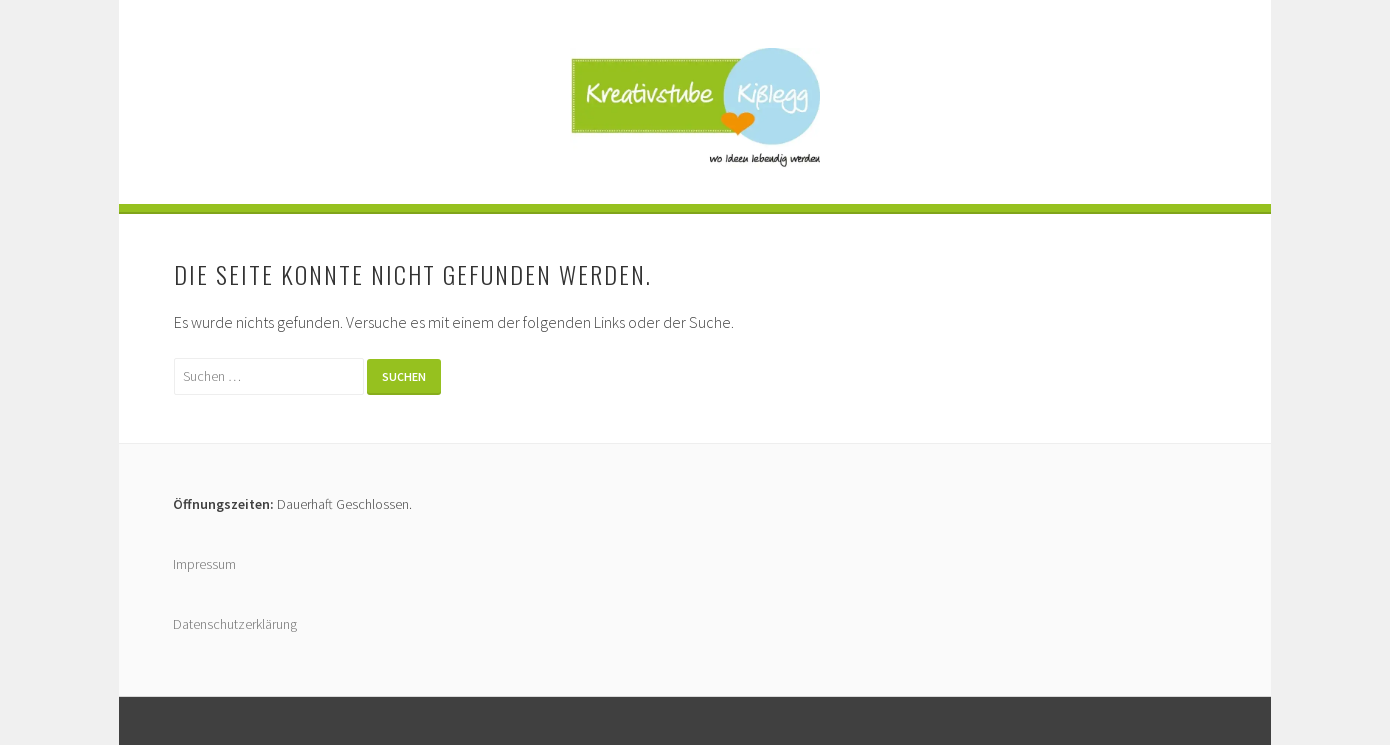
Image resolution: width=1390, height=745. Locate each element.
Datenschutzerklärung (235, 624)
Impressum (204, 564)
